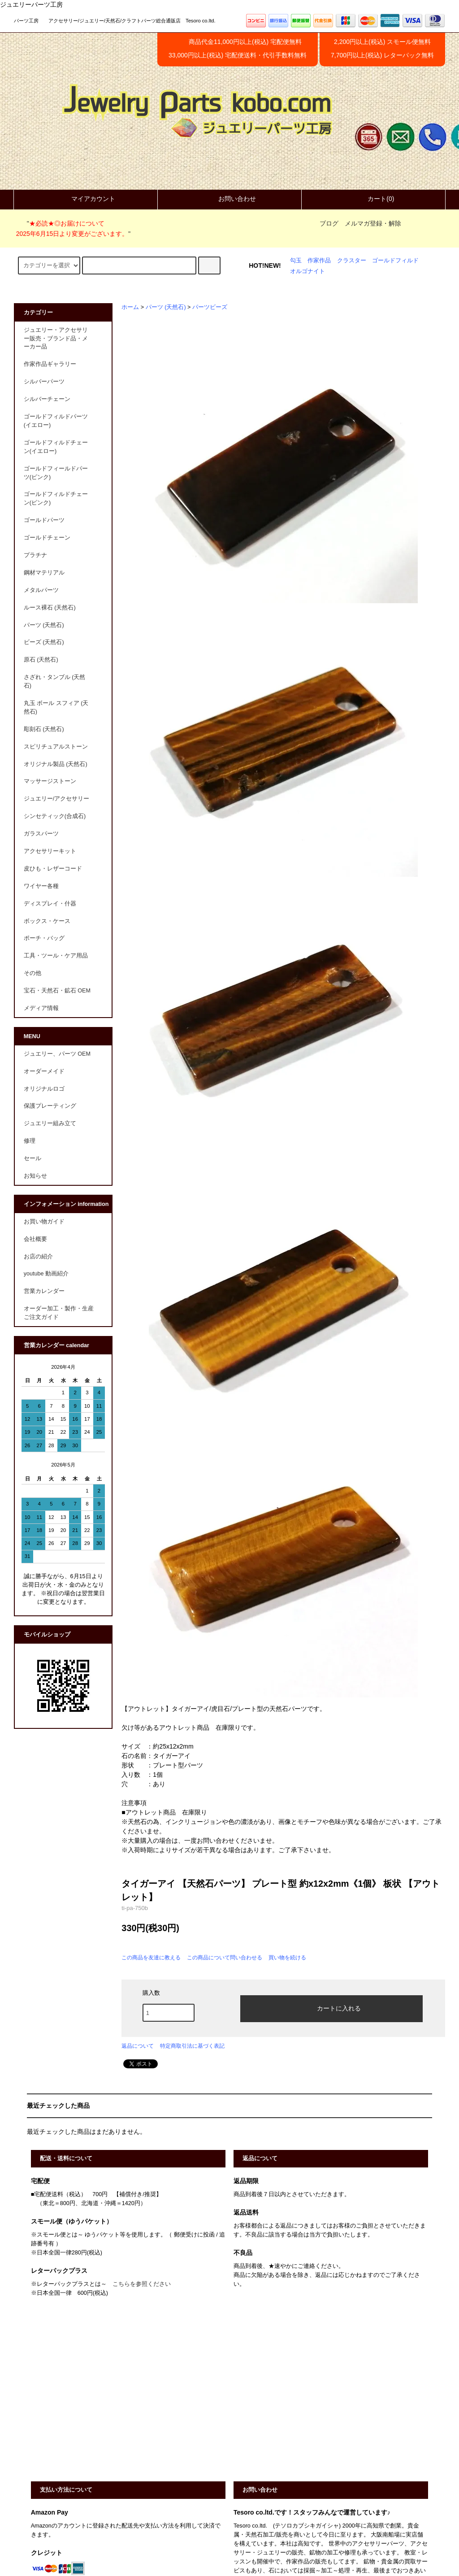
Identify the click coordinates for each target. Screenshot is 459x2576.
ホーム (130, 307)
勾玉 (296, 260)
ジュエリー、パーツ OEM (57, 1054)
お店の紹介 (38, 1256)
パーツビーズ (209, 307)
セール (32, 1158)
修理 (29, 1141)
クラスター (351, 260)
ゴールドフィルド (395, 260)
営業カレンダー (44, 1291)
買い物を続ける (287, 1957)
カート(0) (373, 198)
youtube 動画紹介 (46, 1274)
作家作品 (319, 260)
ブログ (329, 223)
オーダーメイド (44, 1071)
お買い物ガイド (44, 1221)
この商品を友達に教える (151, 1957)
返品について (137, 2046)
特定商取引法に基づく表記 (192, 2046)
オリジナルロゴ (44, 1089)
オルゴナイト (307, 271)
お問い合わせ (229, 198)
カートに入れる (331, 2007)
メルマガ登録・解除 (373, 223)
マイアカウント (85, 198)
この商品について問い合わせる (224, 1957)
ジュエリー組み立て (50, 1123)
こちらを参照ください (142, 2284)
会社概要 (35, 1239)
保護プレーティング (50, 1106)
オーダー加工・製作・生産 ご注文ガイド (62, 1312)
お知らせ (35, 1176)
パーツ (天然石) (166, 307)
